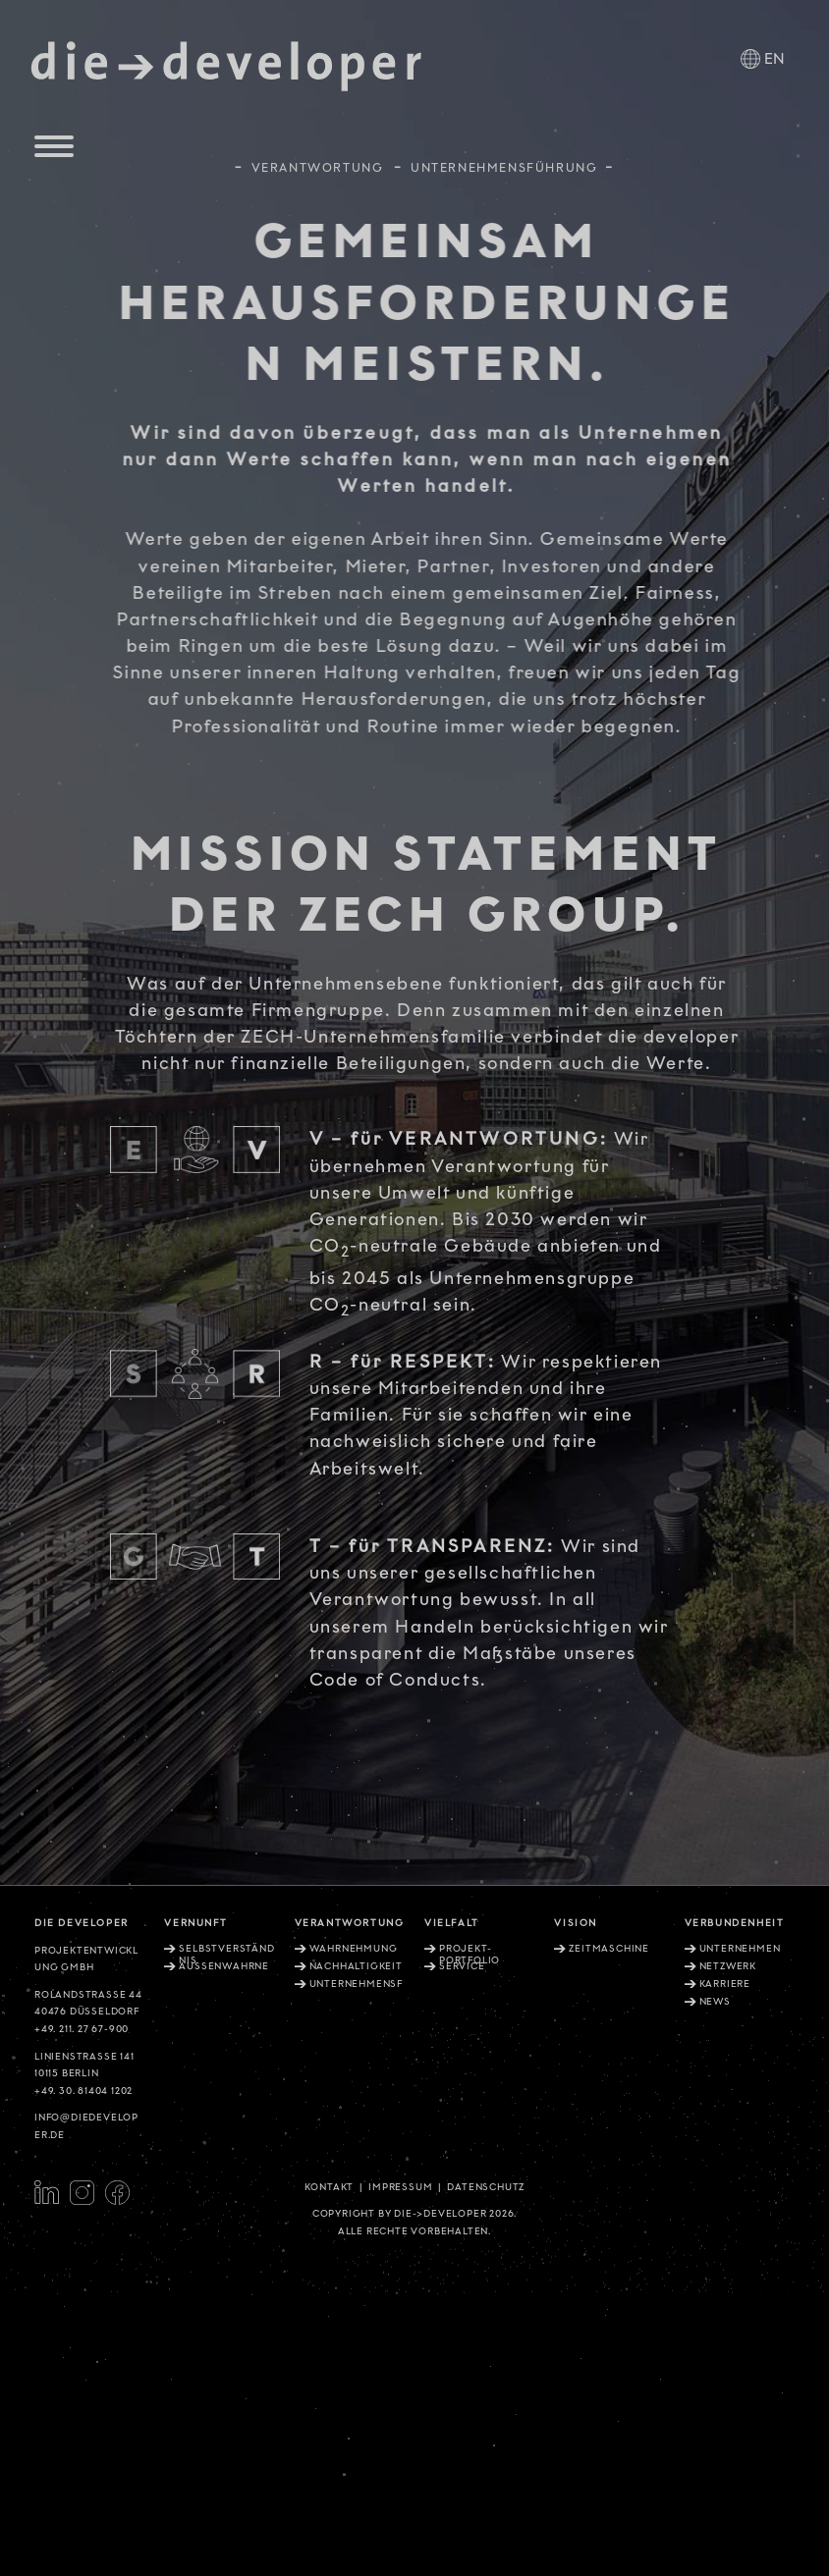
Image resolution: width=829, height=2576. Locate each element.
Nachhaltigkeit (356, 1966)
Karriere (724, 1984)
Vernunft (195, 1923)
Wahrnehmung (353, 1949)
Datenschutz (486, 2187)
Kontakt (329, 2187)
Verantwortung (317, 163)
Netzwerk (727, 1966)
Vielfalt (451, 1923)
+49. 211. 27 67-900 (81, 2029)
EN (774, 59)
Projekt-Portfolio (469, 1954)
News (715, 2002)
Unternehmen (740, 1949)
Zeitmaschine (609, 1949)
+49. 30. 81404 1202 (83, 2091)
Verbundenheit (735, 1923)
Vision (575, 1923)
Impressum (400, 2187)
